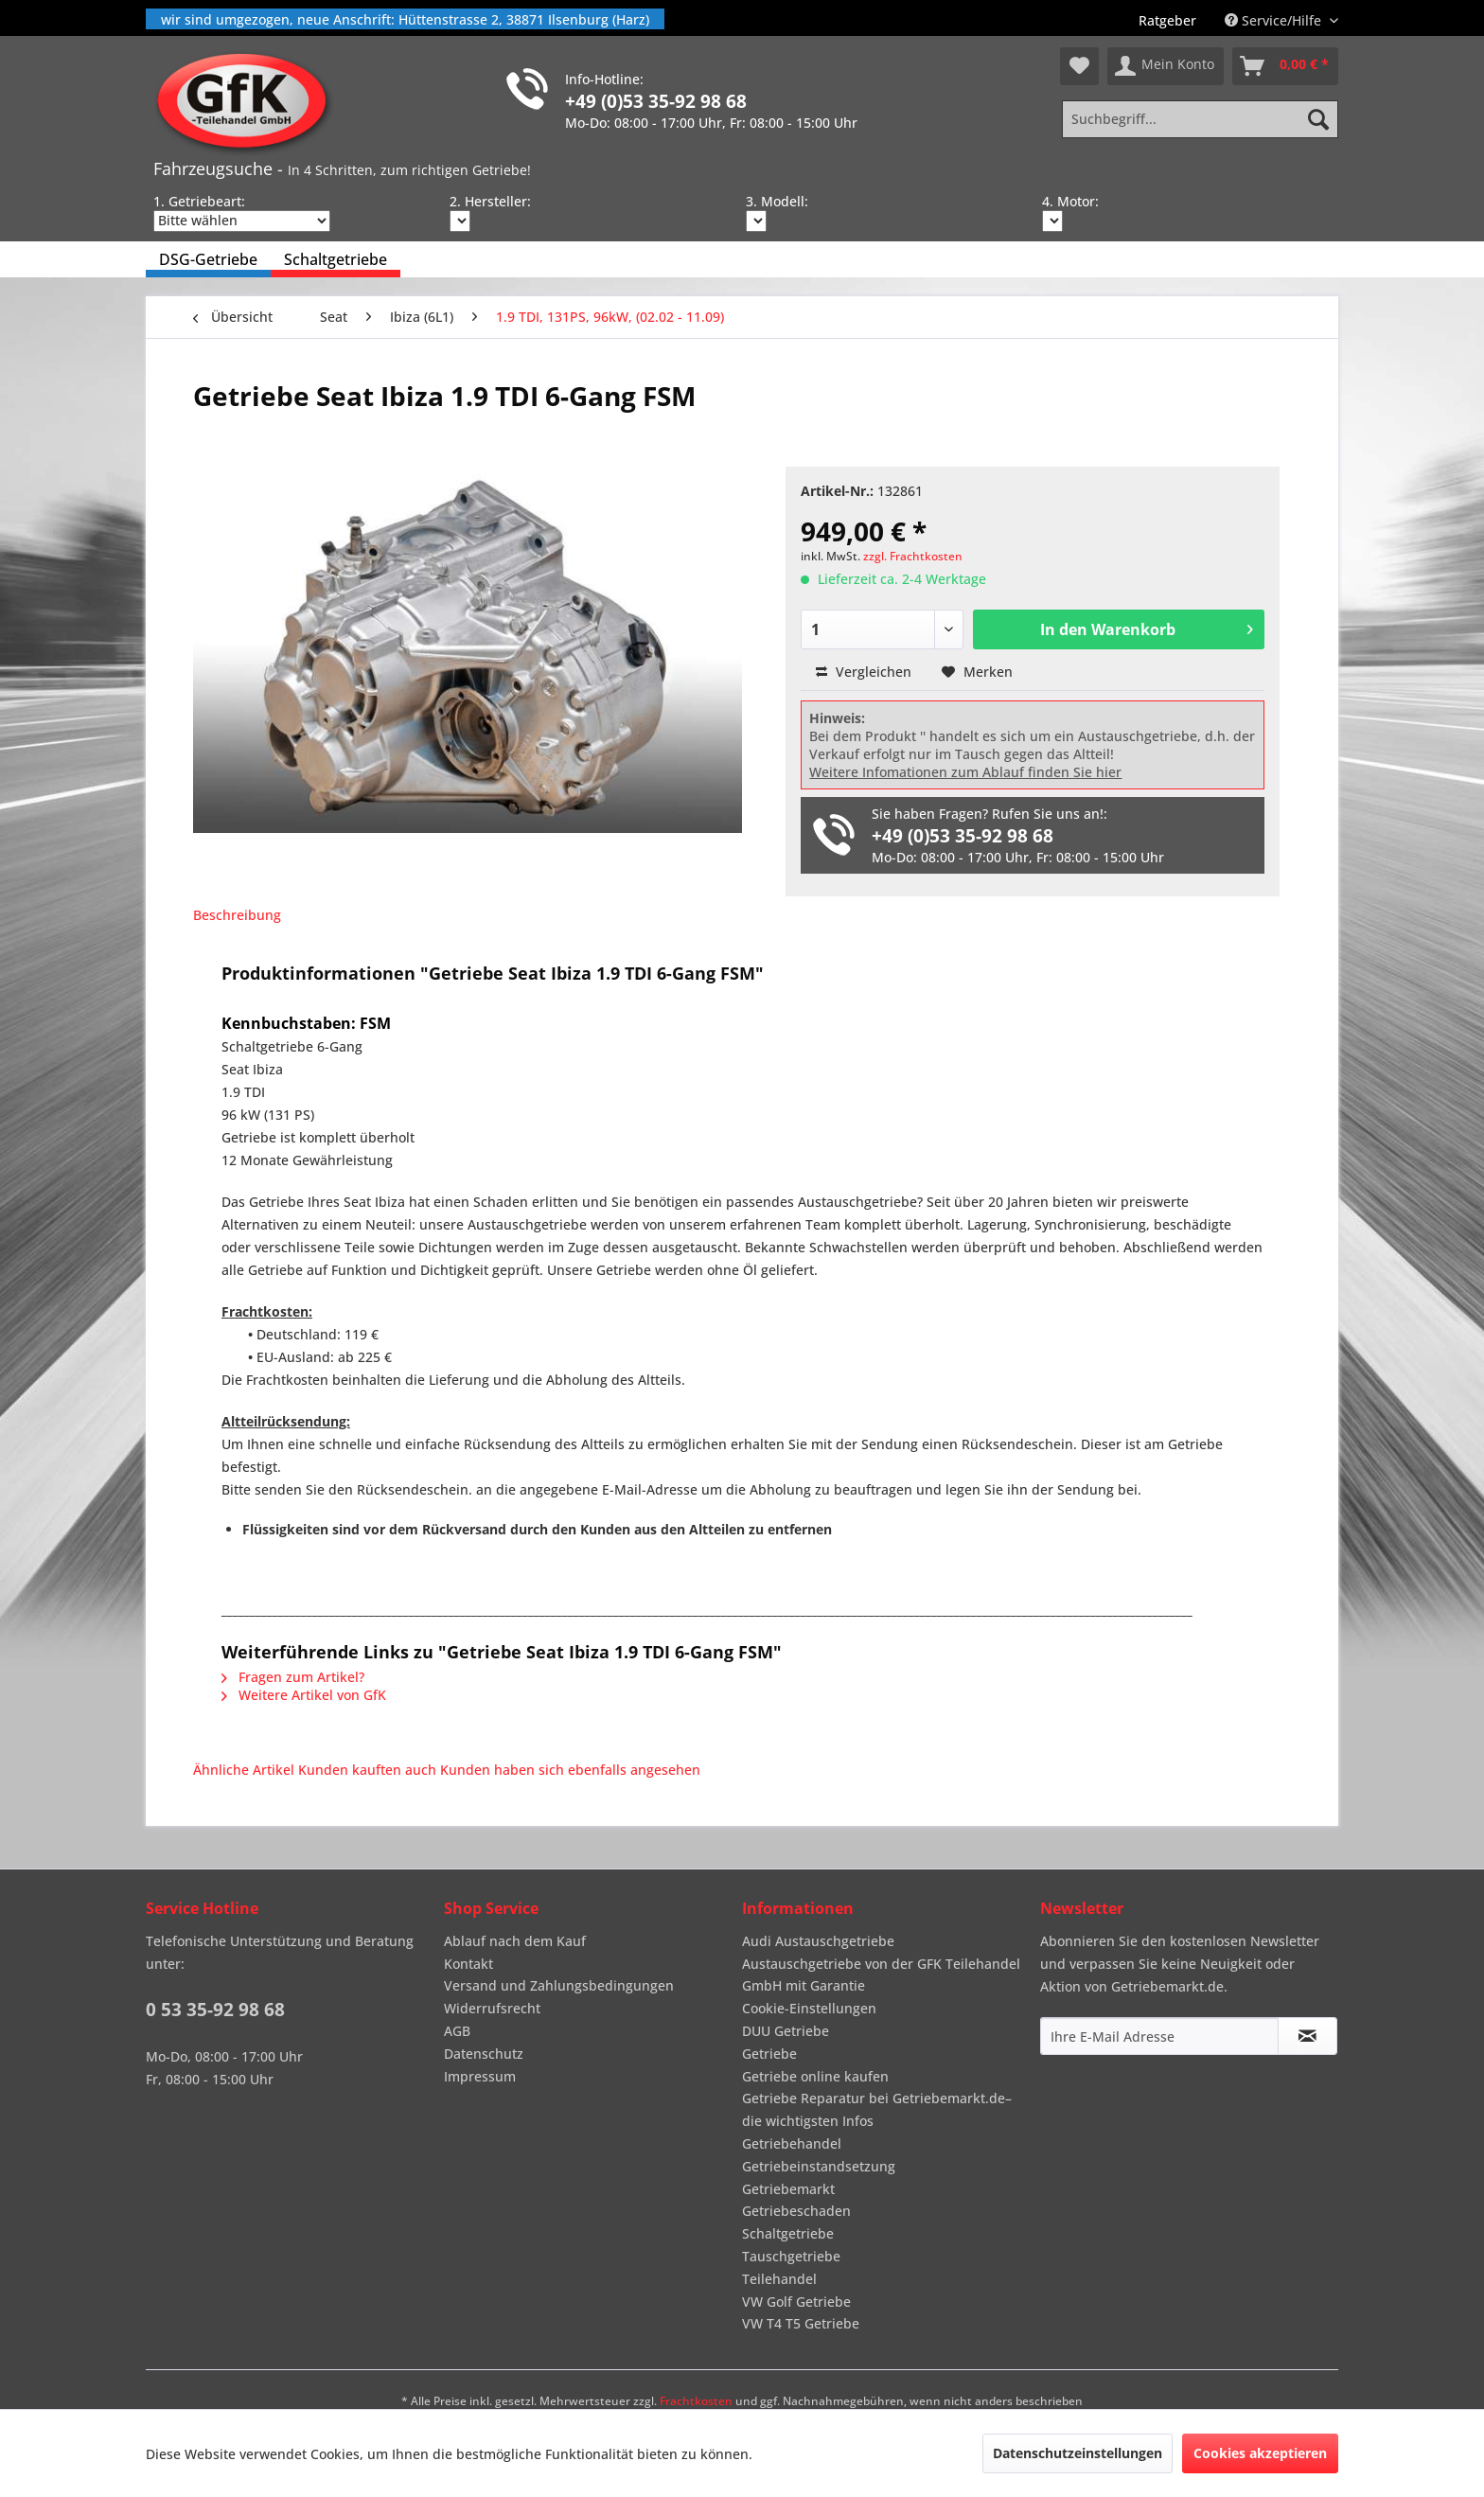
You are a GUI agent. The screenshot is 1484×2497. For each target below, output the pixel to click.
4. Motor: (1070, 201)
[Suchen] (1318, 119)
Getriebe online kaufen (815, 2076)
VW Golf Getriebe (796, 2302)
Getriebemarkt (788, 2189)
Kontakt (468, 1964)
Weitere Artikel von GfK (303, 1695)
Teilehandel (779, 2279)
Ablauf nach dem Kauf (515, 1941)
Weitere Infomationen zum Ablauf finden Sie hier (965, 772)
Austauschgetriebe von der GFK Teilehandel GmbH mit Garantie (881, 1975)
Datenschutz (483, 2054)
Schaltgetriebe (788, 2233)
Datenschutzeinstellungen (1077, 2453)
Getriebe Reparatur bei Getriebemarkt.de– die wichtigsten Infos (877, 2109)
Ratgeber (1167, 20)
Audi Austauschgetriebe (818, 1941)
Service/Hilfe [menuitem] (1275, 20)
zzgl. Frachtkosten (913, 556)
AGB (457, 2031)
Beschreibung (237, 915)
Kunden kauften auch (367, 1770)
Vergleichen (863, 672)
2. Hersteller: (490, 201)
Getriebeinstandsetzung (818, 2166)
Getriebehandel (791, 2143)
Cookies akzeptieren (1260, 2453)
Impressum (480, 2076)
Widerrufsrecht (492, 2008)
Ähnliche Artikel (243, 1770)
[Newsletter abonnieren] (1307, 2036)
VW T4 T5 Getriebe (800, 2323)
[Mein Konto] (1165, 66)
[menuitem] (1167, 20)
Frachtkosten (696, 2401)
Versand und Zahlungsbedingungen (559, 1985)
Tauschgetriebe (791, 2256)
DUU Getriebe (785, 2031)
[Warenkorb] (1285, 66)
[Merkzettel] (1079, 66)
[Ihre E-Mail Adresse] (1159, 2036)
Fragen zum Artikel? (292, 1677)
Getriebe (769, 2054)
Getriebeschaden (796, 2211)
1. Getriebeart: (199, 201)
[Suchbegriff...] (1200, 119)
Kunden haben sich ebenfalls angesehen (570, 1770)
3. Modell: (777, 201)
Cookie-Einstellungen (809, 2008)
